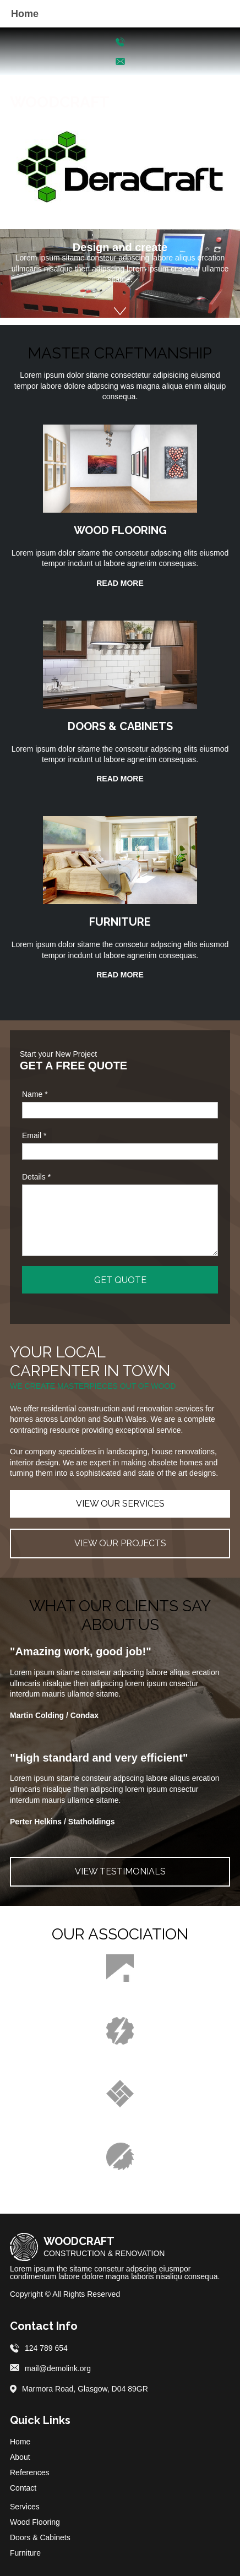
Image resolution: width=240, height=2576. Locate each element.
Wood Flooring (35, 2522)
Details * (36, 1176)
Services (25, 2506)
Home (20, 2441)
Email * (34, 1135)
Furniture (25, 2552)
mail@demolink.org (58, 2368)
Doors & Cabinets (40, 2537)
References (30, 2472)
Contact (23, 2487)
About (20, 2457)
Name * (35, 1094)
